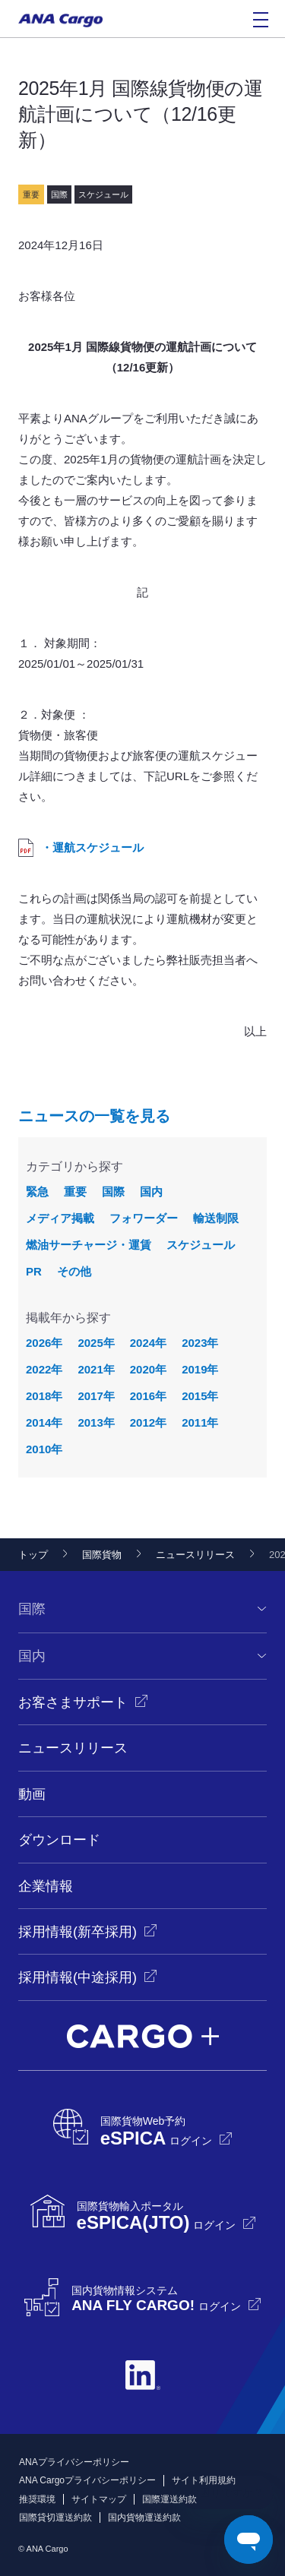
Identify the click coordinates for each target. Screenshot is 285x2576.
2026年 (44, 1342)
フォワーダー (143, 1218)
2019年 (200, 1369)
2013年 (96, 1422)
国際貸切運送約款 (55, 2517)
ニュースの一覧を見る (94, 1116)
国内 (151, 1191)
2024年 (148, 1342)
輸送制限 (216, 1218)
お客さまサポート (73, 1702)
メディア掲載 (60, 1218)
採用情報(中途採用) (77, 1977)
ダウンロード (59, 1839)
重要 (75, 1191)
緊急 (37, 1191)
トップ (33, 1554)
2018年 (44, 1395)
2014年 (44, 1422)
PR (34, 1271)
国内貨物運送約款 (144, 2517)
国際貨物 (102, 1554)
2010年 (44, 1449)
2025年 (96, 1342)
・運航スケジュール (92, 847)
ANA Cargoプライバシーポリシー (87, 2480)
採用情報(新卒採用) (77, 1931)
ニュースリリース (195, 1554)
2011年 (200, 1422)
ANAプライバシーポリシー (74, 2462)
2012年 (148, 1422)
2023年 (200, 1342)
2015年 (200, 1395)
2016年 (148, 1395)
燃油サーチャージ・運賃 (88, 1244)
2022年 (44, 1369)
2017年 (96, 1395)
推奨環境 (37, 2499)
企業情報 (45, 1886)
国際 (113, 1191)
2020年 (148, 1369)
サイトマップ (98, 2499)
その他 (74, 1271)
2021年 (96, 1369)
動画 (32, 1794)
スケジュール (200, 1244)
